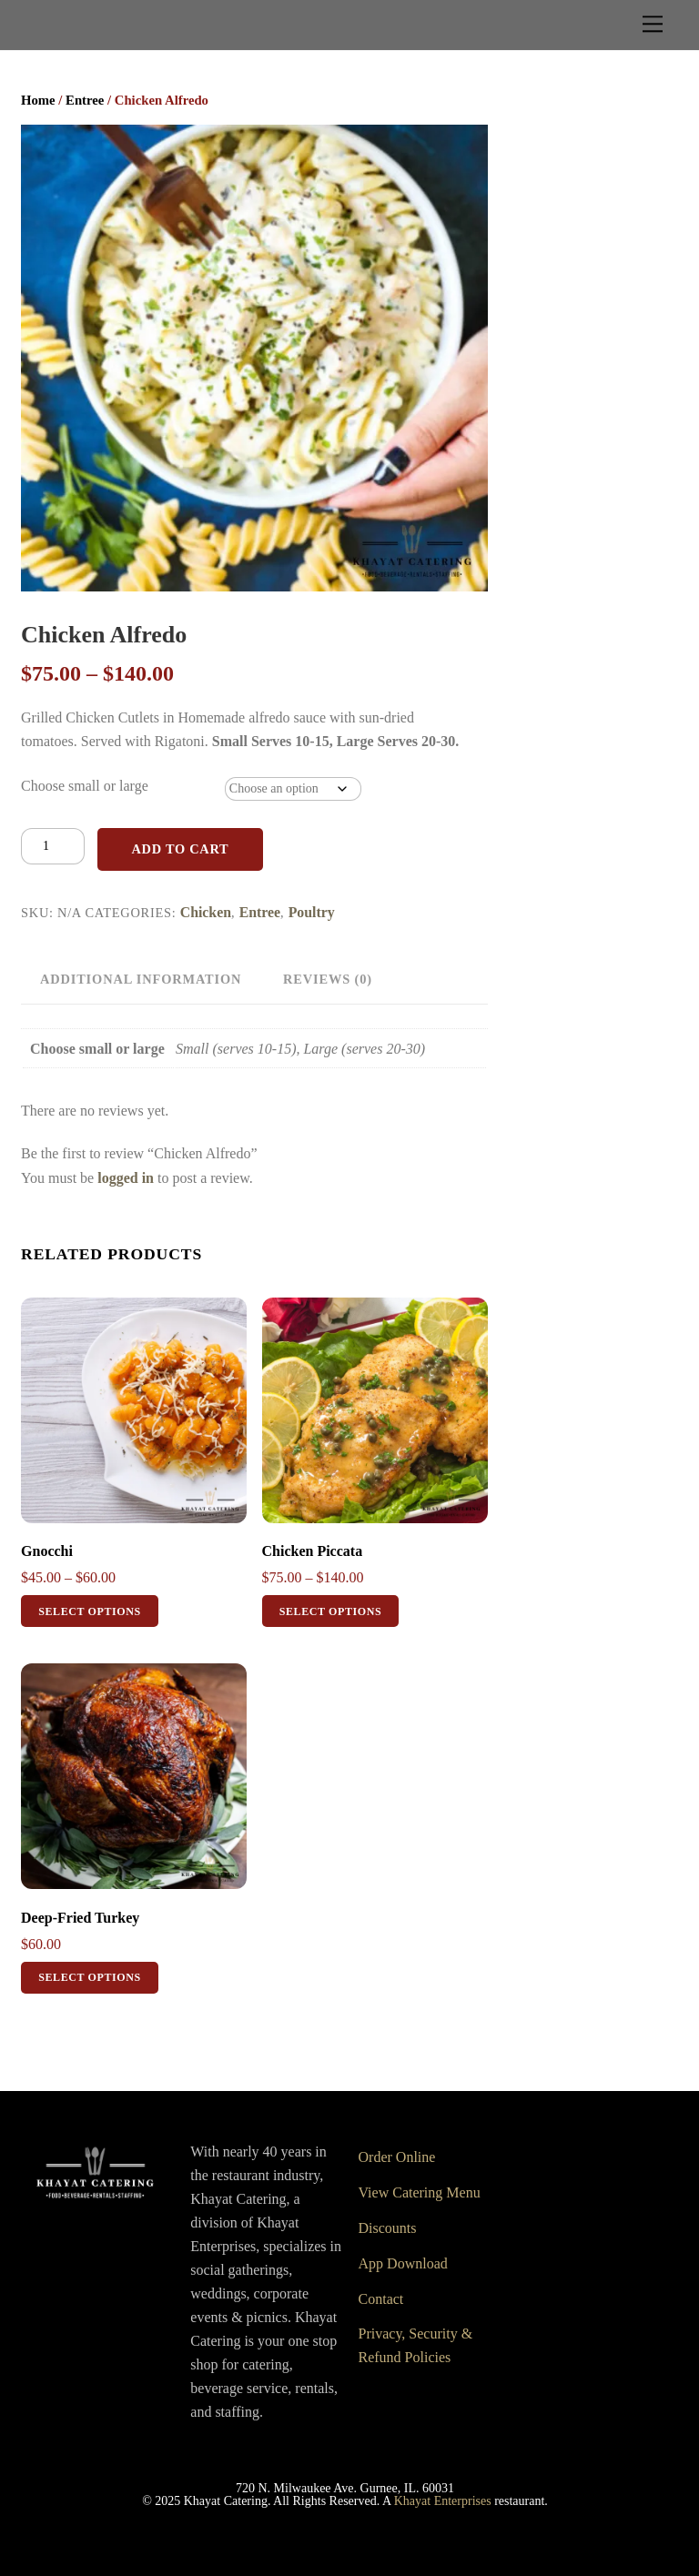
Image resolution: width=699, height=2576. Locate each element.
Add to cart (179, 849)
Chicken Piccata (312, 1551)
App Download (403, 2263)
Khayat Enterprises (442, 2501)
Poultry (312, 912)
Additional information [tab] (140, 979)
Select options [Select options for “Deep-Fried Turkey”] (89, 1977)
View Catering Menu (420, 2192)
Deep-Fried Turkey (80, 1917)
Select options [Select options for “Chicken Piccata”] (330, 1611)
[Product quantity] (53, 846)
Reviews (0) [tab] (327, 979)
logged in (125, 1178)
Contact (381, 2299)
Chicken (205, 912)
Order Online (397, 2157)
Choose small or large (84, 785)
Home (38, 100)
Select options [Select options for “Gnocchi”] (89, 1611)
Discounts (388, 2228)
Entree (85, 100)
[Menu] (652, 24)
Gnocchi (47, 1551)
